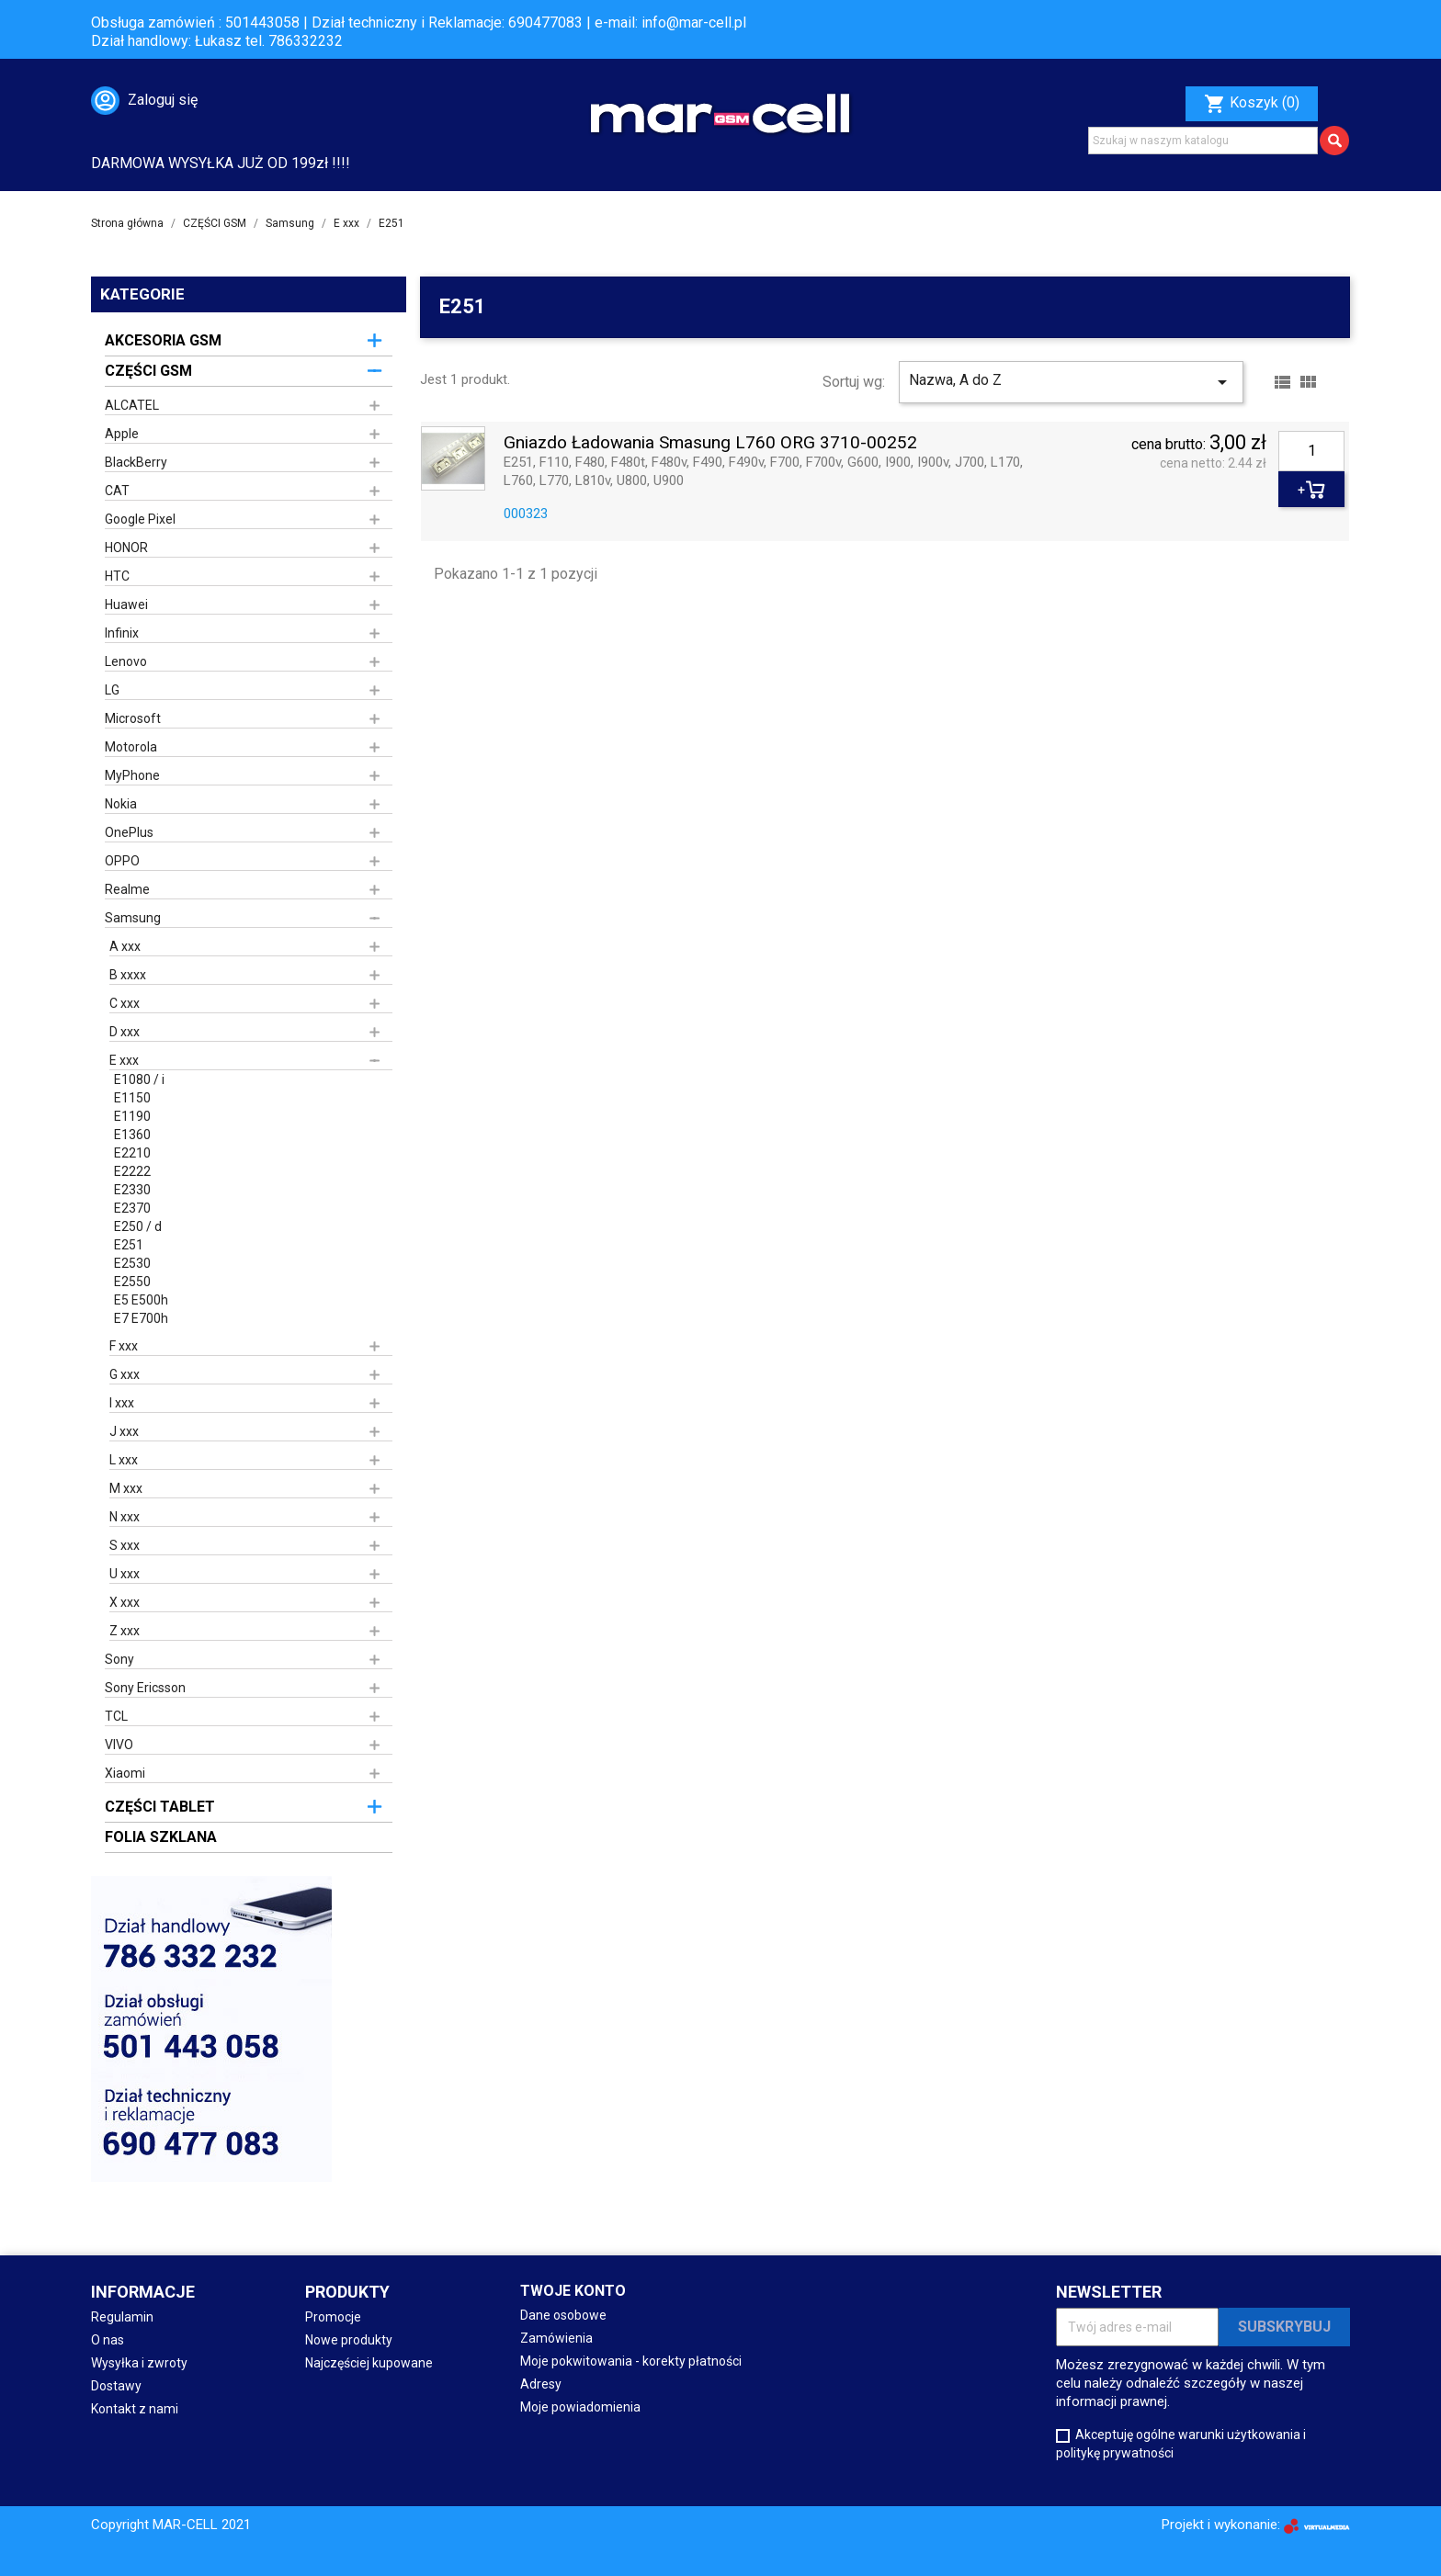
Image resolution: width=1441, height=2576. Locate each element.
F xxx (123, 1346)
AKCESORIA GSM (163, 340)
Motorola (131, 747)
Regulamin (122, 2317)
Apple (122, 433)
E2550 (132, 1281)
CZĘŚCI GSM (148, 370)
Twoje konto (573, 2290)
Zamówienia (556, 2338)
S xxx (124, 1545)
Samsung (133, 917)
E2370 (132, 1208)
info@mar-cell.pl (693, 22)
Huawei (126, 604)
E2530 (132, 1263)
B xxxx (127, 974)
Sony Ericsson (145, 1687)
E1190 (132, 1116)
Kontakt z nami (134, 2408)
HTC (117, 576)
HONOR (126, 547)
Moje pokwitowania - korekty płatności (631, 2361)
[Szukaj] (1203, 140)
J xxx (124, 1431)
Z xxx (124, 1630)
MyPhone (132, 775)
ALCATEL (132, 405)
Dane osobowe (563, 2315)
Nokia (121, 804)
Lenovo (126, 661)
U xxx (124, 1573)
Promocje (333, 2317)
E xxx (124, 1060)
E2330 (132, 1189)
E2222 (132, 1171)
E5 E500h (141, 1300)
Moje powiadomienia (580, 2407)
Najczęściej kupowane (369, 2363)
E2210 (132, 1153)
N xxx (124, 1516)
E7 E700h (141, 1318)
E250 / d (138, 1226)
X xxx (124, 1602)
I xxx (121, 1402)
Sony (119, 1659)
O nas (107, 2340)
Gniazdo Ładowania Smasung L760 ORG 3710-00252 (710, 443)
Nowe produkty (348, 2340)
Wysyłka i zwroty (139, 2363)
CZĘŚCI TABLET (160, 1806)
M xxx (125, 1488)
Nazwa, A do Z (1071, 382)
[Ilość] (1311, 451)
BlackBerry (136, 462)
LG (112, 690)
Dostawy (116, 2385)
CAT (117, 490)
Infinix (122, 633)
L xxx (123, 1459)
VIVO (119, 1744)
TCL (116, 1716)
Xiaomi (125, 1773)
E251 (128, 1244)
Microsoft (133, 718)
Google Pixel (140, 519)
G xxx (124, 1374)
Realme (127, 889)
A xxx (125, 946)
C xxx (124, 1003)
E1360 (132, 1134)
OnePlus (129, 832)
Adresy (541, 2384)
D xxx (124, 1031)
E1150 (132, 1097)
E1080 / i (139, 1079)
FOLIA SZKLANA (161, 1837)
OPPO (122, 860)
